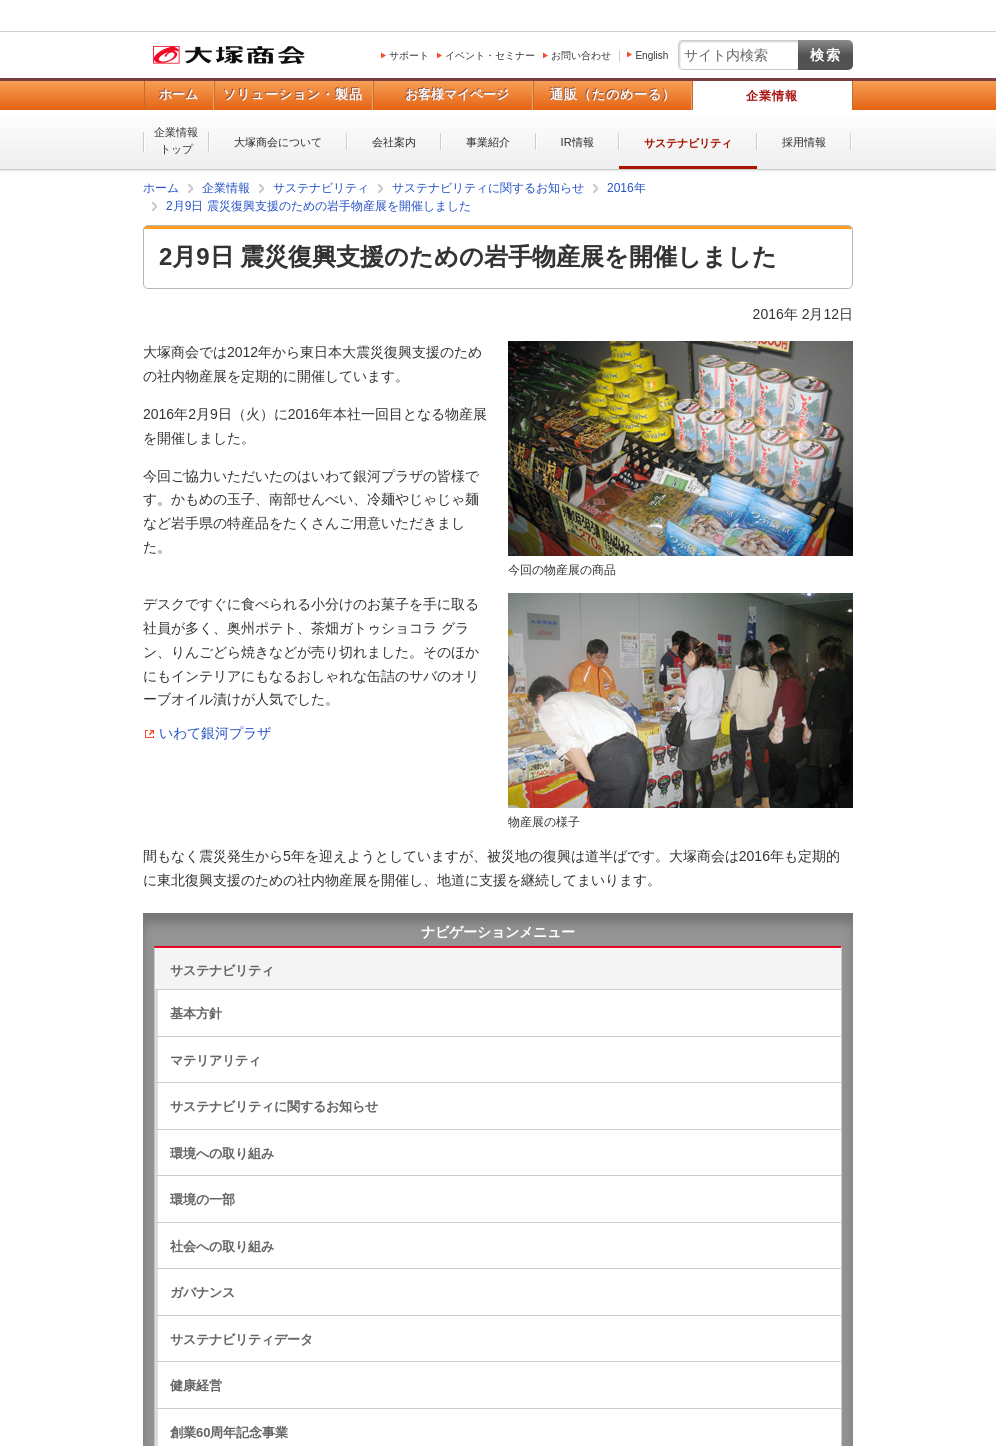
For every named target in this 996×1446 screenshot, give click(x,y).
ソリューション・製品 (293, 94)
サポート (409, 55)
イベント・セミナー (490, 55)
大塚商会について (278, 142)
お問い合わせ (581, 55)
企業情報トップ (176, 140)
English (651, 55)
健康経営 (196, 1385)
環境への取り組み (222, 1153)
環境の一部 (202, 1199)
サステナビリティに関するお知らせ (274, 1106)
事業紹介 (488, 142)
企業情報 (772, 96)
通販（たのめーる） (613, 94)
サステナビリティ (688, 143)
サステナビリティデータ (241, 1339)
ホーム (178, 94)
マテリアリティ (215, 1060)
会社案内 (394, 142)
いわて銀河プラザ (215, 733)
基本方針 (196, 1013)
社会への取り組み (222, 1246)
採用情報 (804, 142)
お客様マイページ (457, 94)
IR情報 (577, 142)
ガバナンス (202, 1292)
